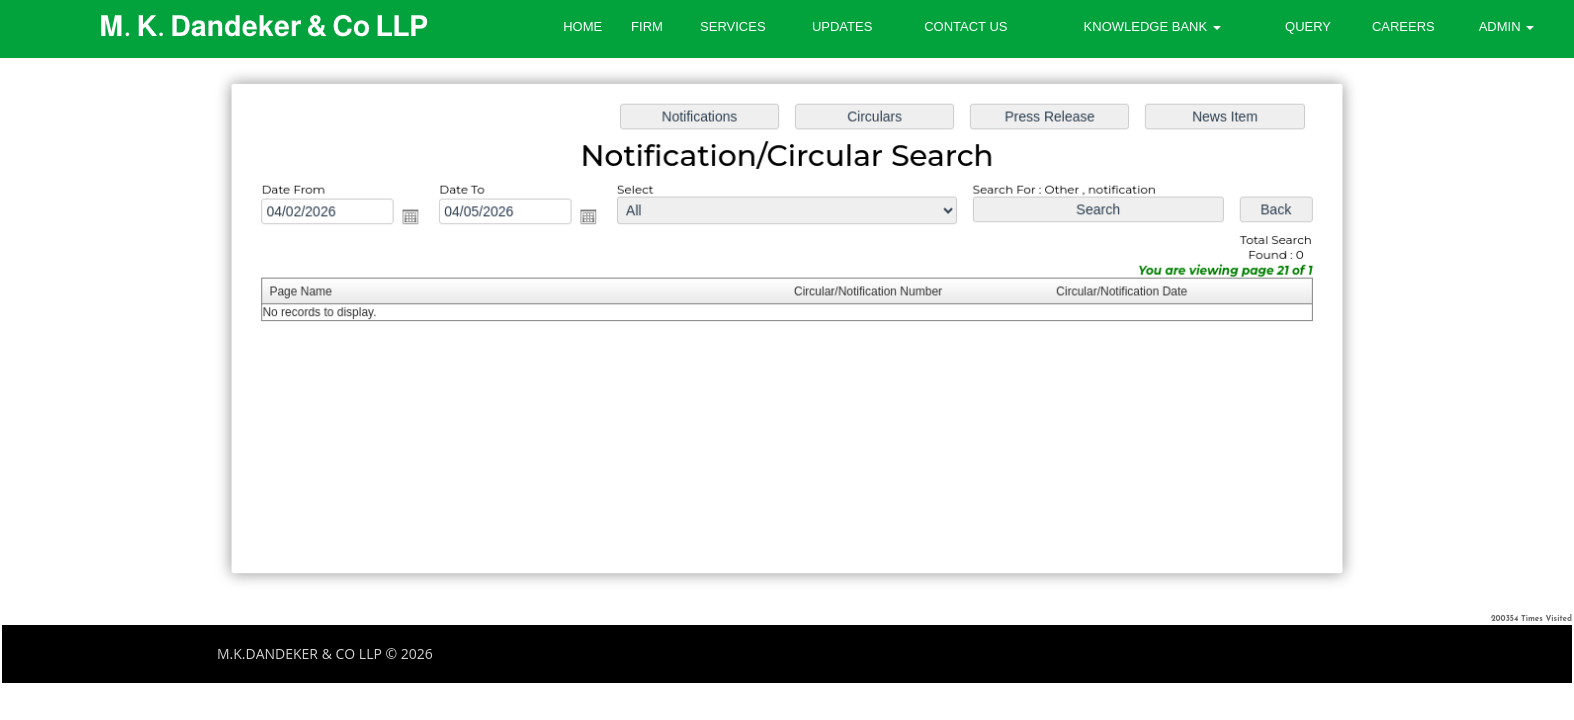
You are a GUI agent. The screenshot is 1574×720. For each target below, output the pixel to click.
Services (733, 26)
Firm (647, 26)
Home (582, 26)
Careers (1403, 26)
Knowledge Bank (1152, 26)
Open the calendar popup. (428, 221)
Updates (842, 26)
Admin (1507, 26)
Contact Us (965, 26)
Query (1308, 26)
